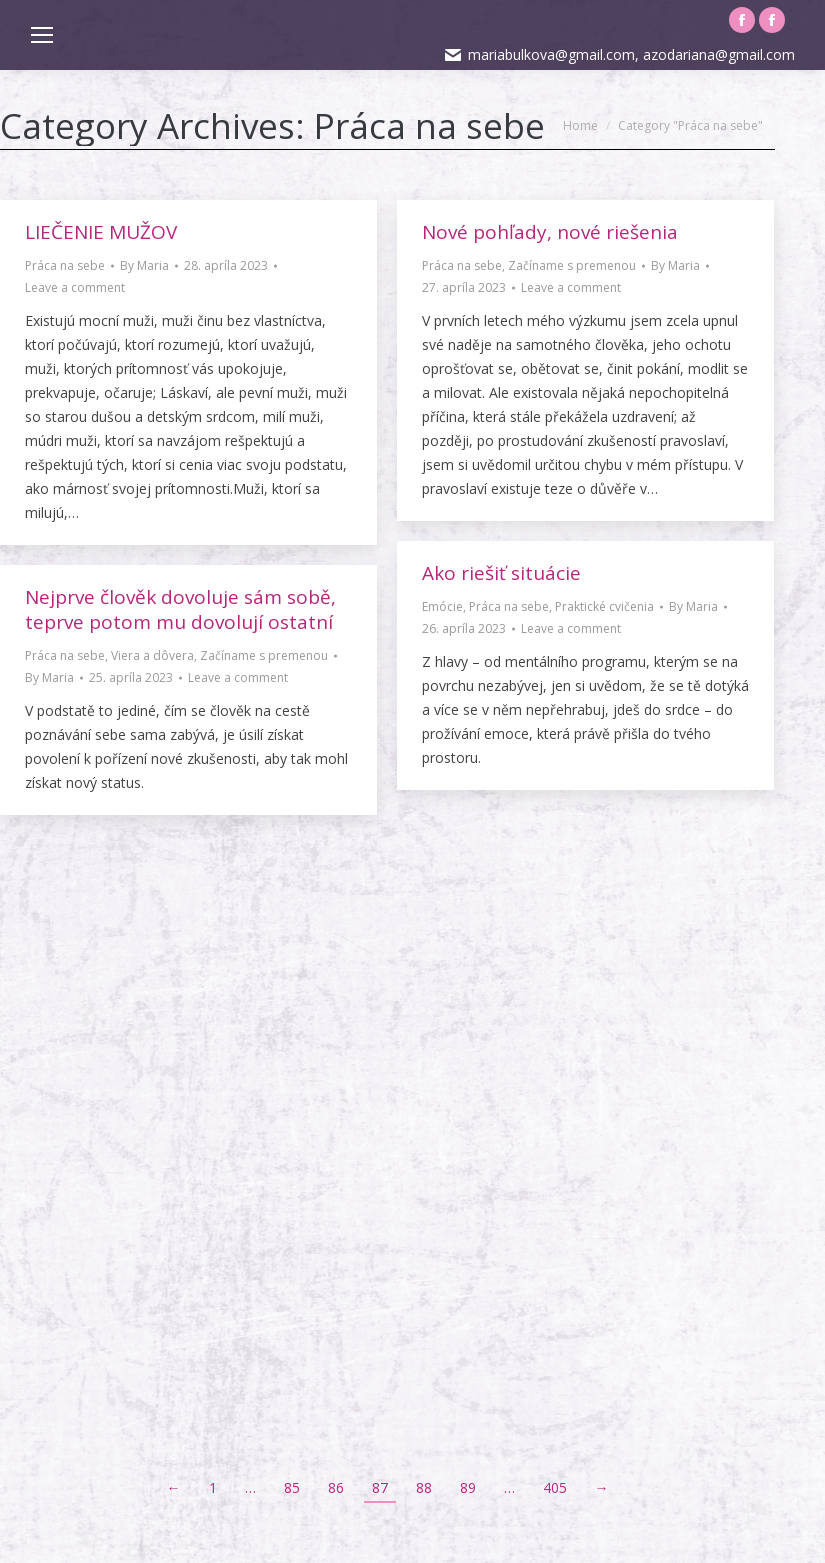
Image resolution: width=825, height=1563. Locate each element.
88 (424, 1487)
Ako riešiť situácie (501, 573)
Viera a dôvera (152, 655)
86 (336, 1487)
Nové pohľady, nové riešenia (550, 232)
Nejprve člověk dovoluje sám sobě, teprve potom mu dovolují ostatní (180, 609)
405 (555, 1487)
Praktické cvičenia (604, 606)
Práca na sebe (65, 265)
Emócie (442, 606)
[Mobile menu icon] (42, 35)
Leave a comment (75, 287)
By (144, 265)
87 (380, 1487)
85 (292, 1487)
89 (468, 1487)
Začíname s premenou (572, 265)
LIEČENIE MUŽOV (101, 232)
